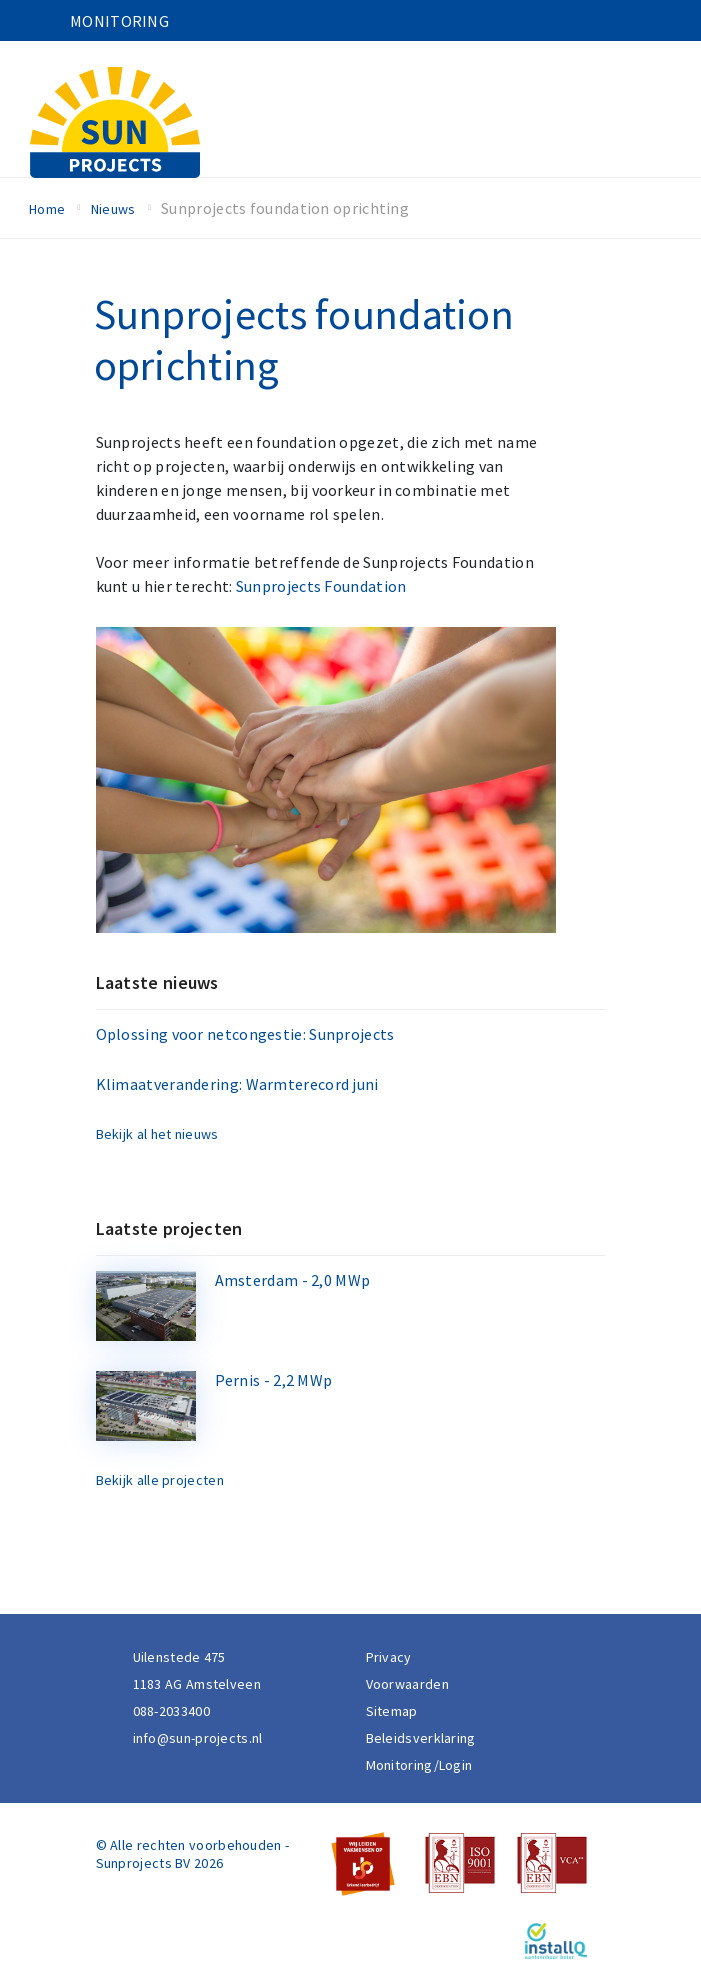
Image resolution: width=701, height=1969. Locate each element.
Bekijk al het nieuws (157, 1134)
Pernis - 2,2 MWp (274, 1380)
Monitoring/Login (419, 1765)
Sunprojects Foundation (321, 586)
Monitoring (119, 21)
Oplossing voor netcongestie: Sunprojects (245, 1034)
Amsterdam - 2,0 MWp (293, 1280)
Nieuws (113, 209)
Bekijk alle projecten (160, 1480)
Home (47, 209)
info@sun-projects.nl (198, 1738)
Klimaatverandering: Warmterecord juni (237, 1084)
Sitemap (392, 1711)
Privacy (389, 1657)
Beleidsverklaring (421, 1738)
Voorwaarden (407, 1684)
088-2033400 (171, 1711)
